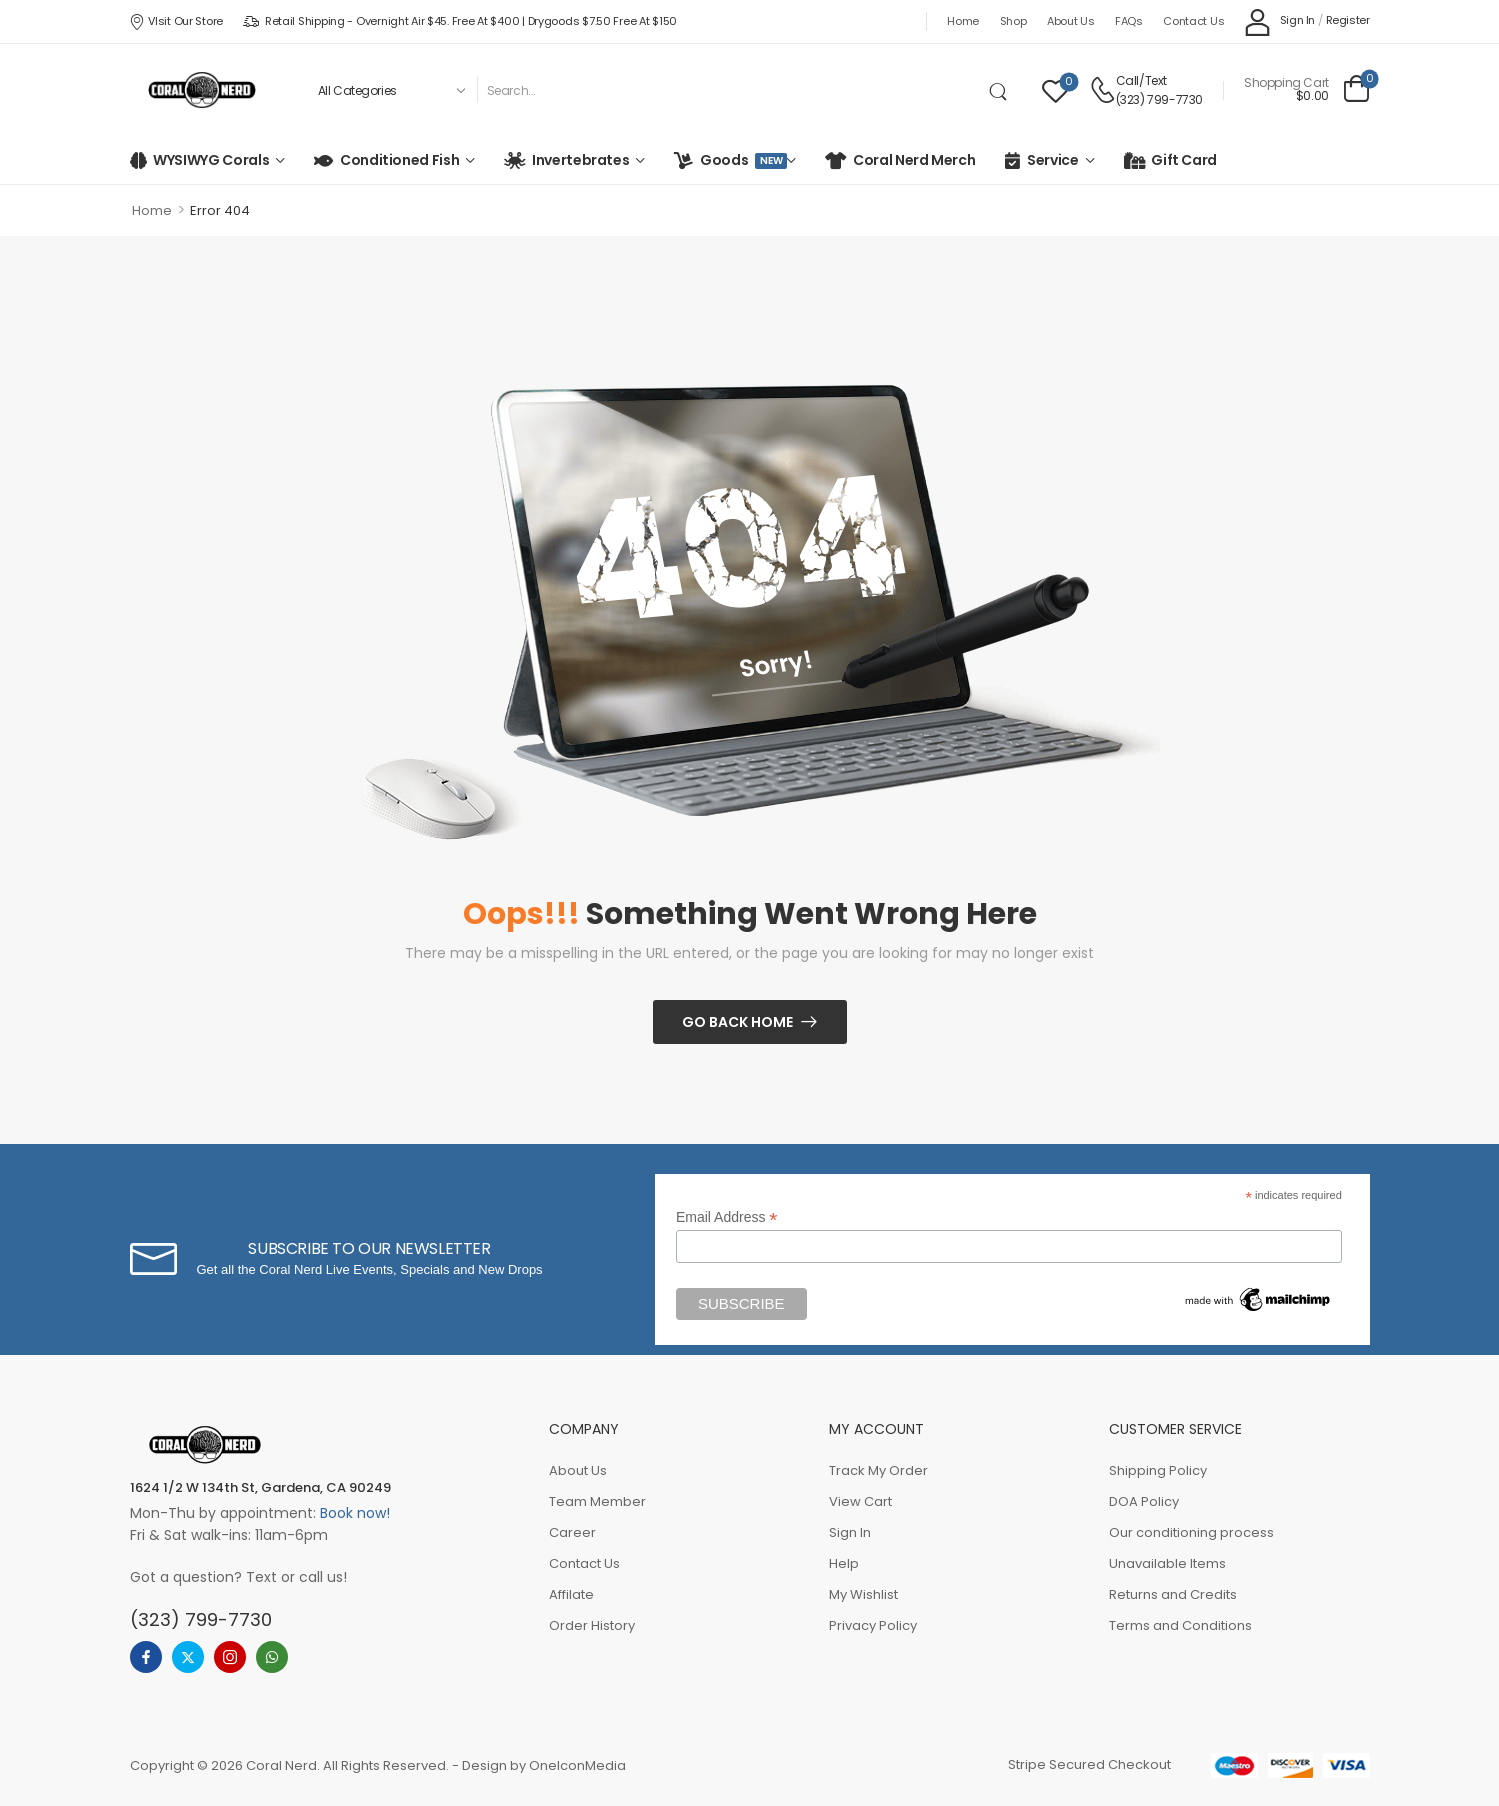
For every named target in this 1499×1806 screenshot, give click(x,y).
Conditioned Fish (399, 160)
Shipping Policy (1158, 1470)
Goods (740, 160)
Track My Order (878, 1470)
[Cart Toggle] (1306, 90)
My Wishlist (863, 1594)
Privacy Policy (873, 1625)
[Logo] (202, 90)
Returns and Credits (1173, 1594)
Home (963, 21)
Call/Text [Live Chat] (1141, 80)
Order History (592, 1625)
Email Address (727, 1217)
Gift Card (1184, 160)
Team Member (597, 1501)
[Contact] (1102, 90)
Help (844, 1563)
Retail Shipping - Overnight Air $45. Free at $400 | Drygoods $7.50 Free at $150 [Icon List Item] (460, 21)
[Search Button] (1002, 90)
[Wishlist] (1055, 90)
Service (1053, 160)
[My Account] (1279, 21)
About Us (1071, 21)
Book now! (355, 1513)
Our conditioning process (1191, 1532)
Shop (1013, 21)
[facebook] (146, 1657)
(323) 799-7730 (1159, 99)
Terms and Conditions (1180, 1625)
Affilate (571, 1594)
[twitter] (188, 1657)
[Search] (729, 90)
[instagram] (230, 1657)
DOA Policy (1144, 1501)
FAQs (1129, 21)
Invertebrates (580, 160)
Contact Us (1193, 21)
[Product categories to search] (390, 90)
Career (572, 1532)
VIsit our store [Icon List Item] (176, 21)
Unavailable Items (1167, 1563)
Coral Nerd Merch (914, 160)
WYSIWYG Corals (211, 160)
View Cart (860, 1501)
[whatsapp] (272, 1657)
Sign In (850, 1532)
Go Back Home (737, 1022)
